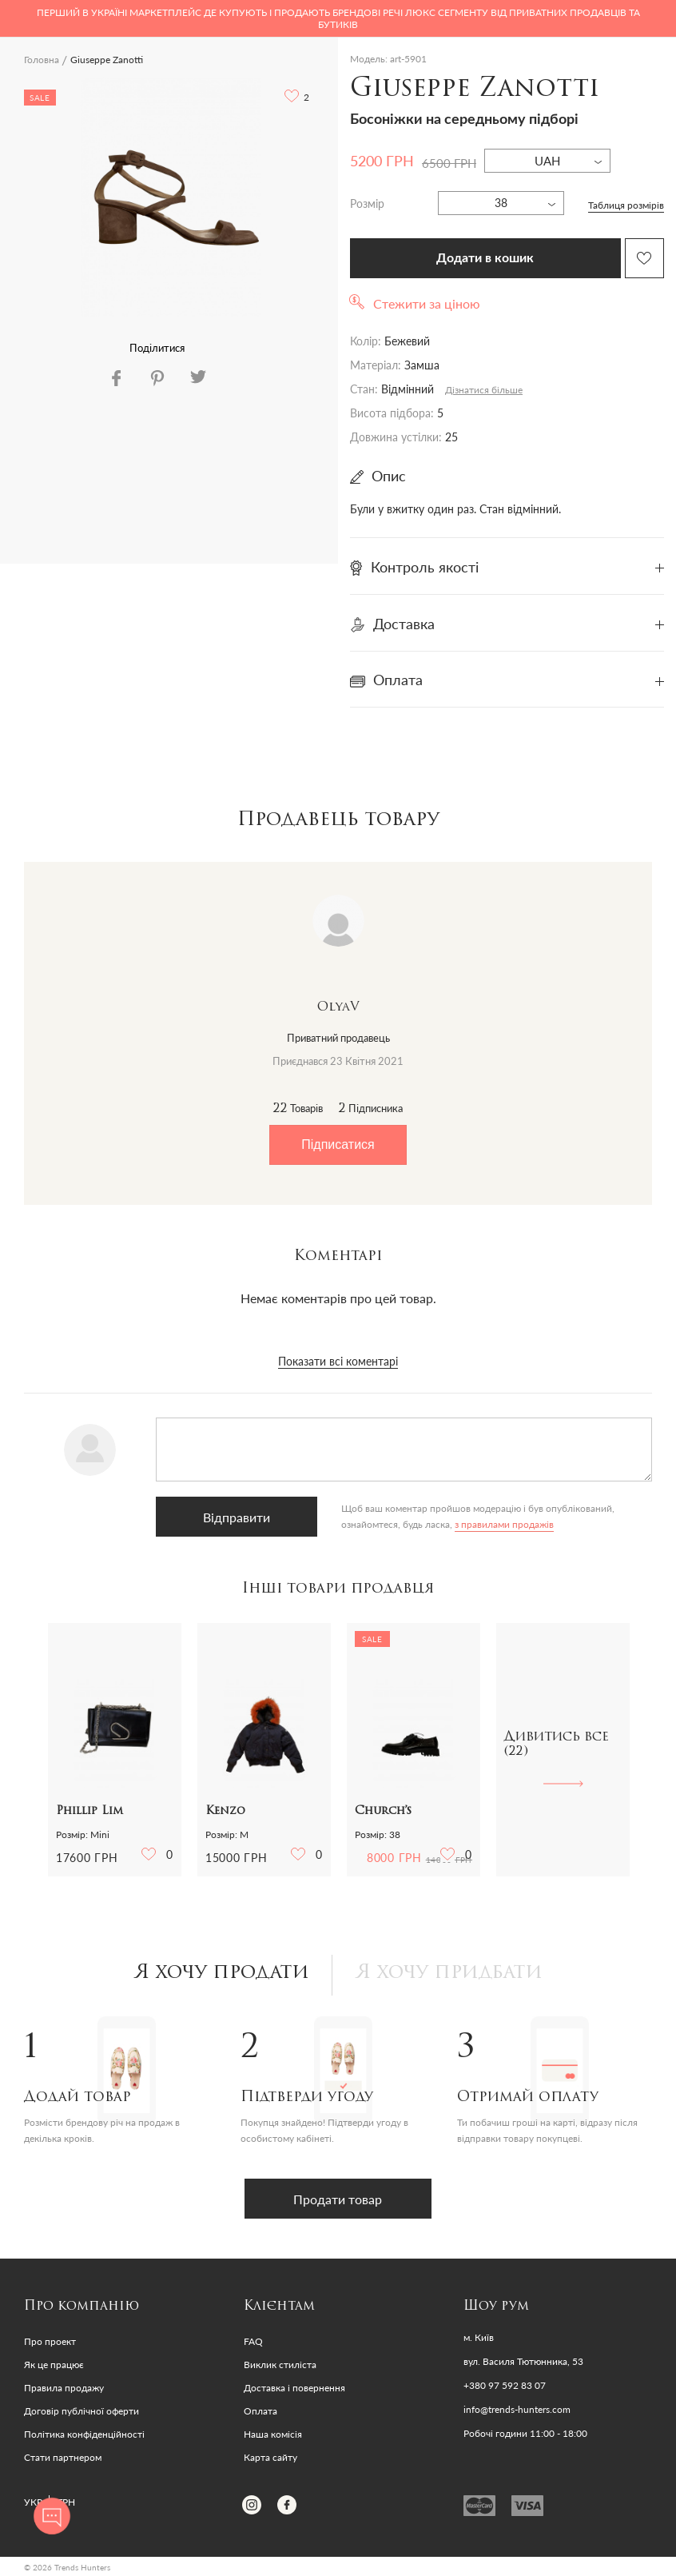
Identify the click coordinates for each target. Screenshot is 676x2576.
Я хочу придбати (449, 1973)
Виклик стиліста (280, 2365)
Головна (41, 60)
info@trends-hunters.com (517, 2409)
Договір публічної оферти (81, 2411)
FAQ (253, 2341)
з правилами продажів (499, 1524)
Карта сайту (270, 2457)
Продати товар (338, 2199)
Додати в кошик (485, 258)
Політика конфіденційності (84, 2434)
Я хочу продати (221, 1973)
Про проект (50, 2341)
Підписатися (337, 1144)
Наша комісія (273, 2434)
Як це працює (54, 2365)
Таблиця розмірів (626, 205)
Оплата (260, 2411)
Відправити (234, 1517)
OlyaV (338, 1007)
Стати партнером (62, 2457)
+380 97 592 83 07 (504, 2385)
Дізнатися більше (484, 390)
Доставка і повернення (294, 2388)
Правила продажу (64, 2388)
